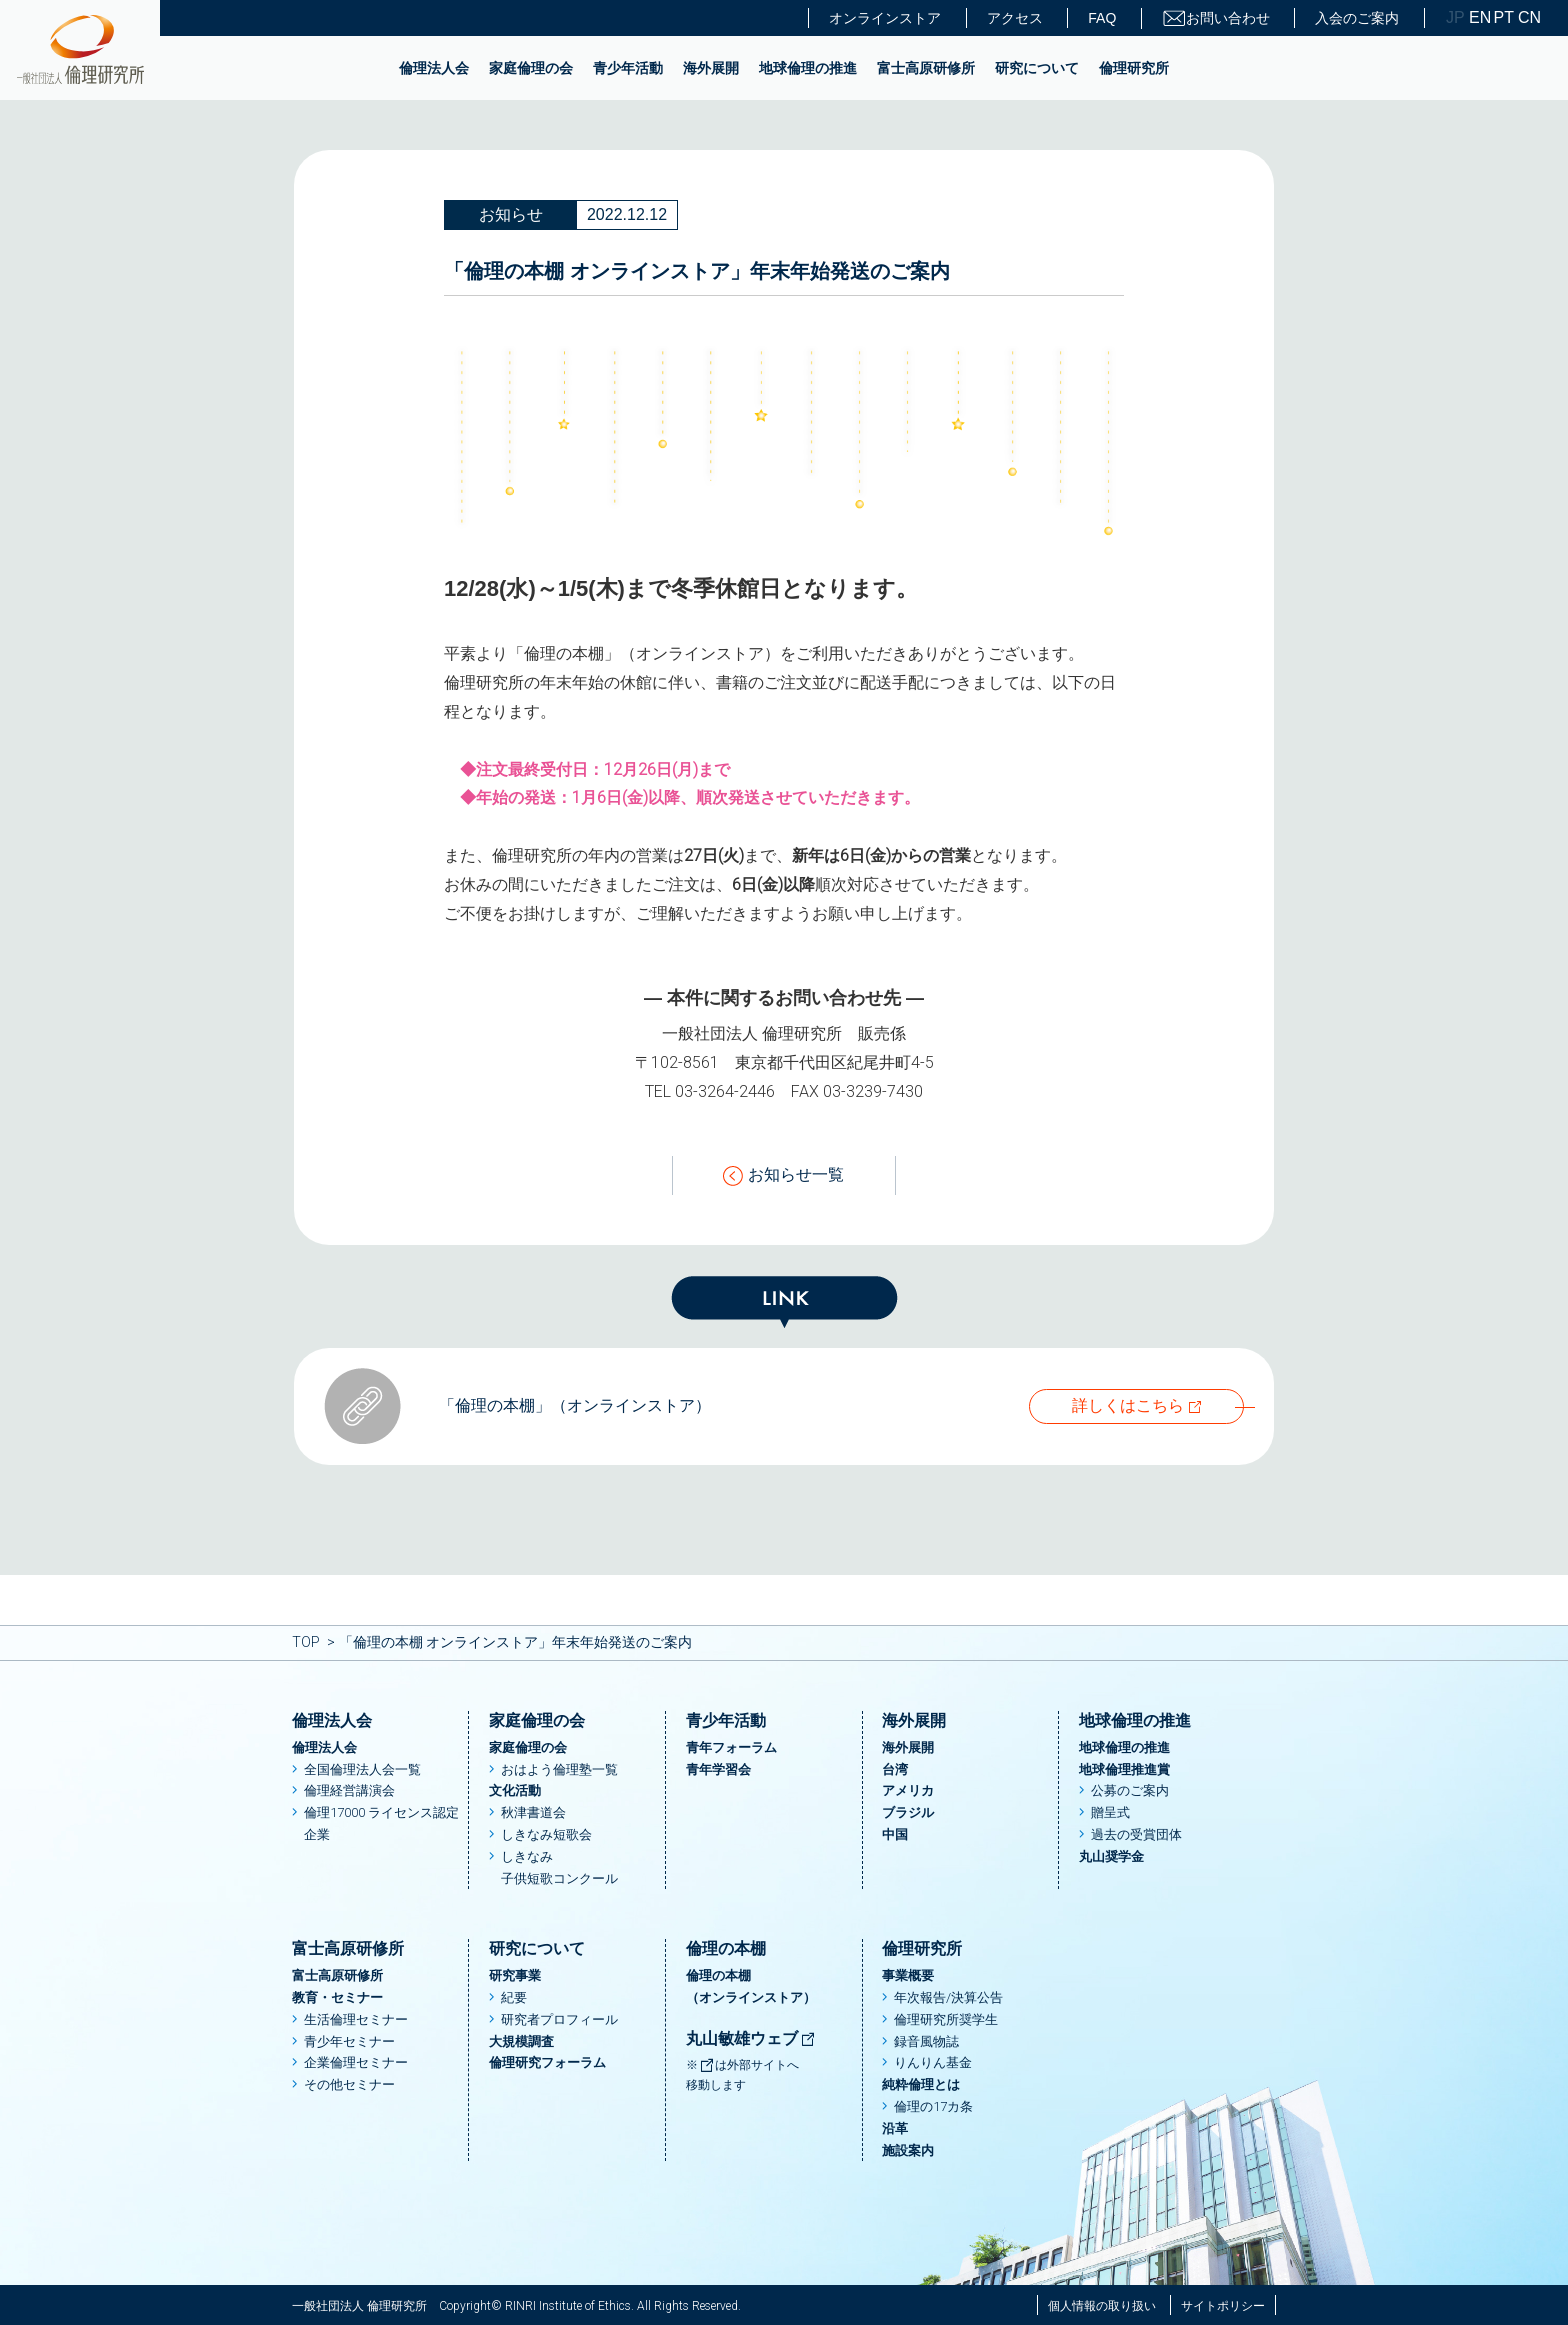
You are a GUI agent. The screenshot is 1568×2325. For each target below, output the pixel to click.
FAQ (1102, 18)
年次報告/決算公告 (948, 1997)
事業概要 (908, 1975)
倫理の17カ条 (933, 2106)
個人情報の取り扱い (1102, 2306)
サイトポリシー (1223, 2306)
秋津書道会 (533, 1812)
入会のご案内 (1357, 18)
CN (1528, 18)
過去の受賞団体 (1136, 1834)
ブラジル (908, 1812)
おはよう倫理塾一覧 (559, 1769)
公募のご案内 (1130, 1790)
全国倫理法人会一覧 (362, 1769)
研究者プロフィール (559, 2019)
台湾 (895, 1769)
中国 (895, 1834)
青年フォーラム (731, 1747)
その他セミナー (349, 2084)
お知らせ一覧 (783, 1175)
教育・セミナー (337, 1997)
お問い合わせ (1216, 18)
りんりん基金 (933, 2062)
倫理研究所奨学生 (946, 2019)
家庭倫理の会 (531, 68)
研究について (1037, 68)
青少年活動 (628, 68)
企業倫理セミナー (356, 2062)
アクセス (1015, 18)
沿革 (895, 2128)
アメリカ (908, 1790)
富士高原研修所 (926, 68)
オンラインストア (885, 18)
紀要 (514, 1997)
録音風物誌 (926, 2041)
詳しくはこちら (1128, 1405)
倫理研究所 (1134, 68)
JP (1455, 18)
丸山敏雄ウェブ (751, 2038)
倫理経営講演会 (349, 1790)
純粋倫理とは (921, 2084)
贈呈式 (1110, 1812)
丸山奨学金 (1111, 1856)
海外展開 (711, 68)
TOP (306, 1642)
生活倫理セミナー (356, 2019)
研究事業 (515, 1975)
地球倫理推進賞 (1124, 1769)
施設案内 (908, 2150)
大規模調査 (521, 2041)
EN (1479, 18)
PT (1504, 18)
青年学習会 (718, 1769)
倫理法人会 (434, 68)
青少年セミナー (349, 2041)
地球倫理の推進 (808, 68)
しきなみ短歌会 (546, 1834)
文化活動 (515, 1790)
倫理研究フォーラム (547, 2062)
